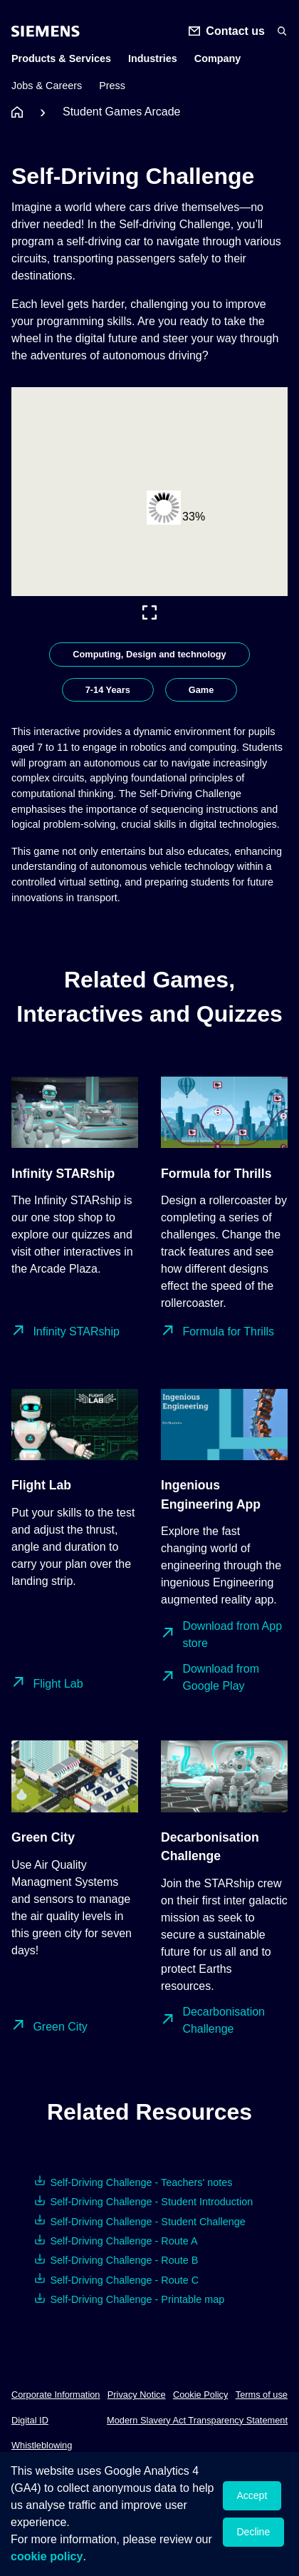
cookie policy (47, 2556)
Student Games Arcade (121, 112)
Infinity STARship (76, 1331)
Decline (254, 2531)
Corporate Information (55, 2394)
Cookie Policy (201, 2394)
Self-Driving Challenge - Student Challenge (147, 2221)
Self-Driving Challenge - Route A (123, 2241)
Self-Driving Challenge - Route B (124, 2260)
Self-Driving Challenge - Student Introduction (151, 2201)
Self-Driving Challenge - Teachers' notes (141, 2182)
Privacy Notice (136, 2394)
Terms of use (262, 2394)
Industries (152, 58)
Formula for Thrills (228, 1331)
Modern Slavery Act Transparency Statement (197, 2420)
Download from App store (232, 1634)
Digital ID (29, 2420)
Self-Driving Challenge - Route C (124, 2280)
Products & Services (61, 58)
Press (112, 85)
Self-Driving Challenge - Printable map (137, 2299)
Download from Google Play (220, 1677)
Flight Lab (58, 1684)
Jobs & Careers (46, 85)
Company (217, 58)
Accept (252, 2495)
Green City (60, 2027)
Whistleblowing (41, 2445)
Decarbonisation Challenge (223, 2020)
